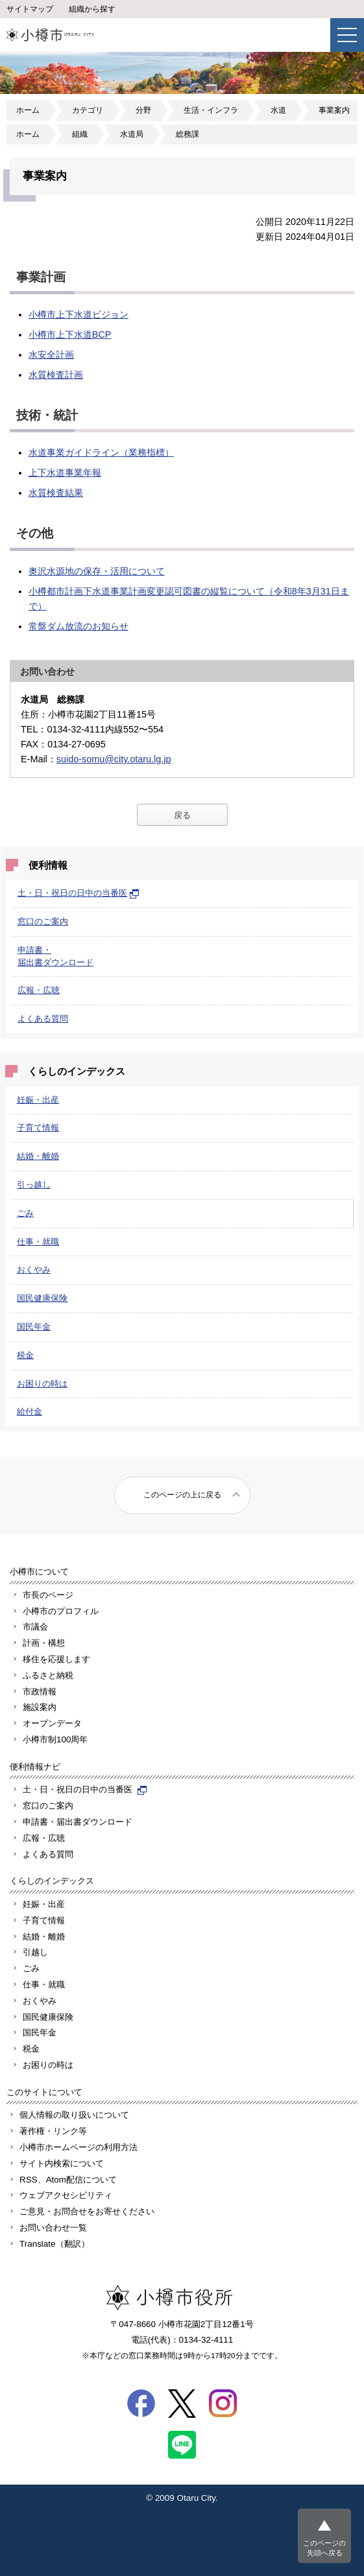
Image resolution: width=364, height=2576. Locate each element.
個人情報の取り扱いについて (74, 2115)
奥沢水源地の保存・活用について (97, 571)
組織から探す (92, 9)
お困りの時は (42, 1383)
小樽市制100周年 (55, 1739)
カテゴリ (87, 110)
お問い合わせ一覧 (53, 2227)
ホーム (28, 110)
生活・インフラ (211, 110)
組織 (80, 134)
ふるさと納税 (48, 1675)
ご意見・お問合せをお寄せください (86, 2211)
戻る (182, 815)
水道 (278, 110)
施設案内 (39, 1707)
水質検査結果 (56, 492)
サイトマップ (29, 9)
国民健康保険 (42, 1298)
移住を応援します (56, 1659)
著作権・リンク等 (53, 2131)
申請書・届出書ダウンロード (77, 1822)
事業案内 (334, 110)
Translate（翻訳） (54, 2244)
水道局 (131, 134)
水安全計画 (51, 354)
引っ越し (34, 1184)
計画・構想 (44, 1643)
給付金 (29, 1411)
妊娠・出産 (38, 1100)
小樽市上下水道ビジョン (78, 314)
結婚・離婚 (38, 1156)
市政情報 (39, 1691)
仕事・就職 (38, 1242)
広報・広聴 (39, 990)
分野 (143, 110)
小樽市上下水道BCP (70, 334)
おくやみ (34, 1269)
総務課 (187, 134)
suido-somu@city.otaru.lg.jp (113, 759)
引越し (35, 1952)
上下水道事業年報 (65, 472)
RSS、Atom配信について (68, 2179)
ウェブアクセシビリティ (65, 2195)
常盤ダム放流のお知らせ (78, 626)
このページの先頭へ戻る (324, 2548)
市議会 (35, 1627)
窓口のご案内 (43, 921)
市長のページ (48, 1595)
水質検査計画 (56, 374)
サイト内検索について (61, 2163)
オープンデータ (52, 1723)
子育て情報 (38, 1127)
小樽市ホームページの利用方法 (78, 2147)
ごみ (25, 1213)
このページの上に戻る (182, 1494)
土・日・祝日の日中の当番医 (79, 893)
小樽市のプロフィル (61, 1611)
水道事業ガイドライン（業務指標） (101, 452)
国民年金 (34, 1326)
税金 (25, 1355)
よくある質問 (43, 1019)
